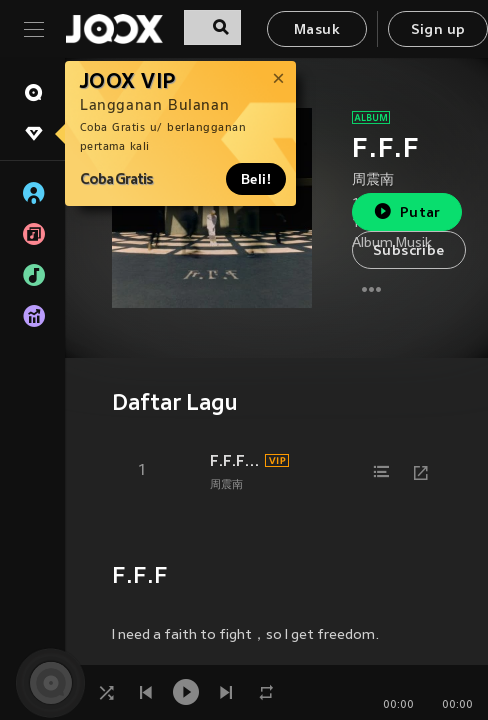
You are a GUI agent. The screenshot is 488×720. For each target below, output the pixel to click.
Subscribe (409, 251)
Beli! (256, 179)
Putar (407, 211)
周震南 (373, 180)
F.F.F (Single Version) (234, 461)
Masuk (317, 30)
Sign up (438, 30)
